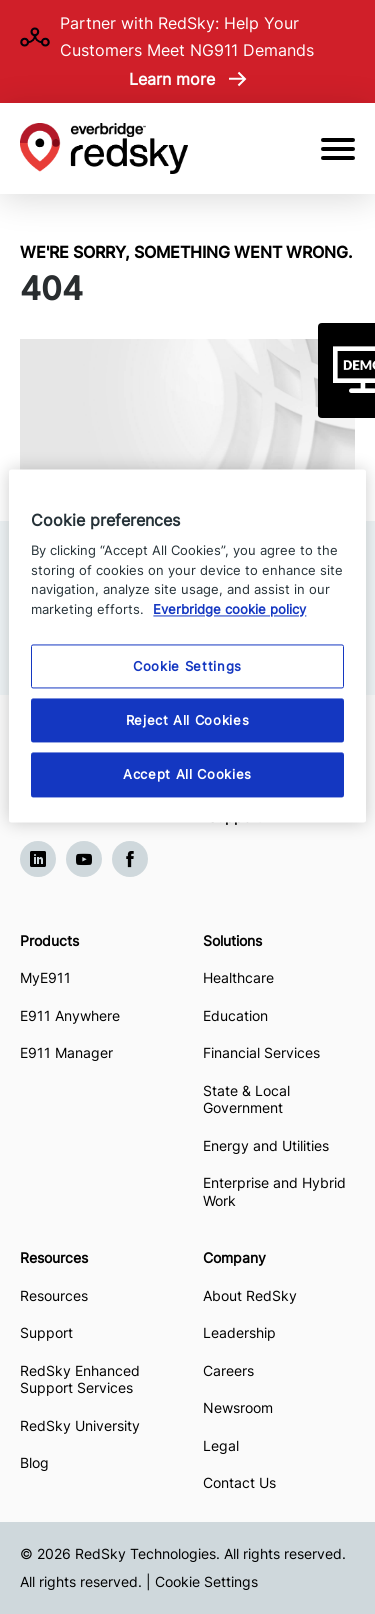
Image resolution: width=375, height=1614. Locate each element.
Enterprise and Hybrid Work (274, 1191)
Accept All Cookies (187, 775)
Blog (34, 1462)
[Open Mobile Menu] (338, 149)
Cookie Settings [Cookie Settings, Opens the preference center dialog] (187, 666)
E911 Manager (66, 1052)
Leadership (239, 1332)
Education (235, 1015)
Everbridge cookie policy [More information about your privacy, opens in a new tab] (229, 609)
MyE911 (45, 977)
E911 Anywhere (70, 1015)
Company (234, 1257)
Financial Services (261, 1052)
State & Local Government (246, 1099)
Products (49, 940)
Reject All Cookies (188, 721)
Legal (221, 1445)
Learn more (172, 79)
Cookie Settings (206, 1581)
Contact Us (239, 1482)
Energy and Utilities (266, 1145)
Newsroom (238, 1407)
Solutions (232, 940)
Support (46, 1332)
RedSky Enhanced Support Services (80, 1379)
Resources (54, 1257)
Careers (228, 1370)
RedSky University (80, 1425)
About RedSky (250, 1295)
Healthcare (238, 977)
